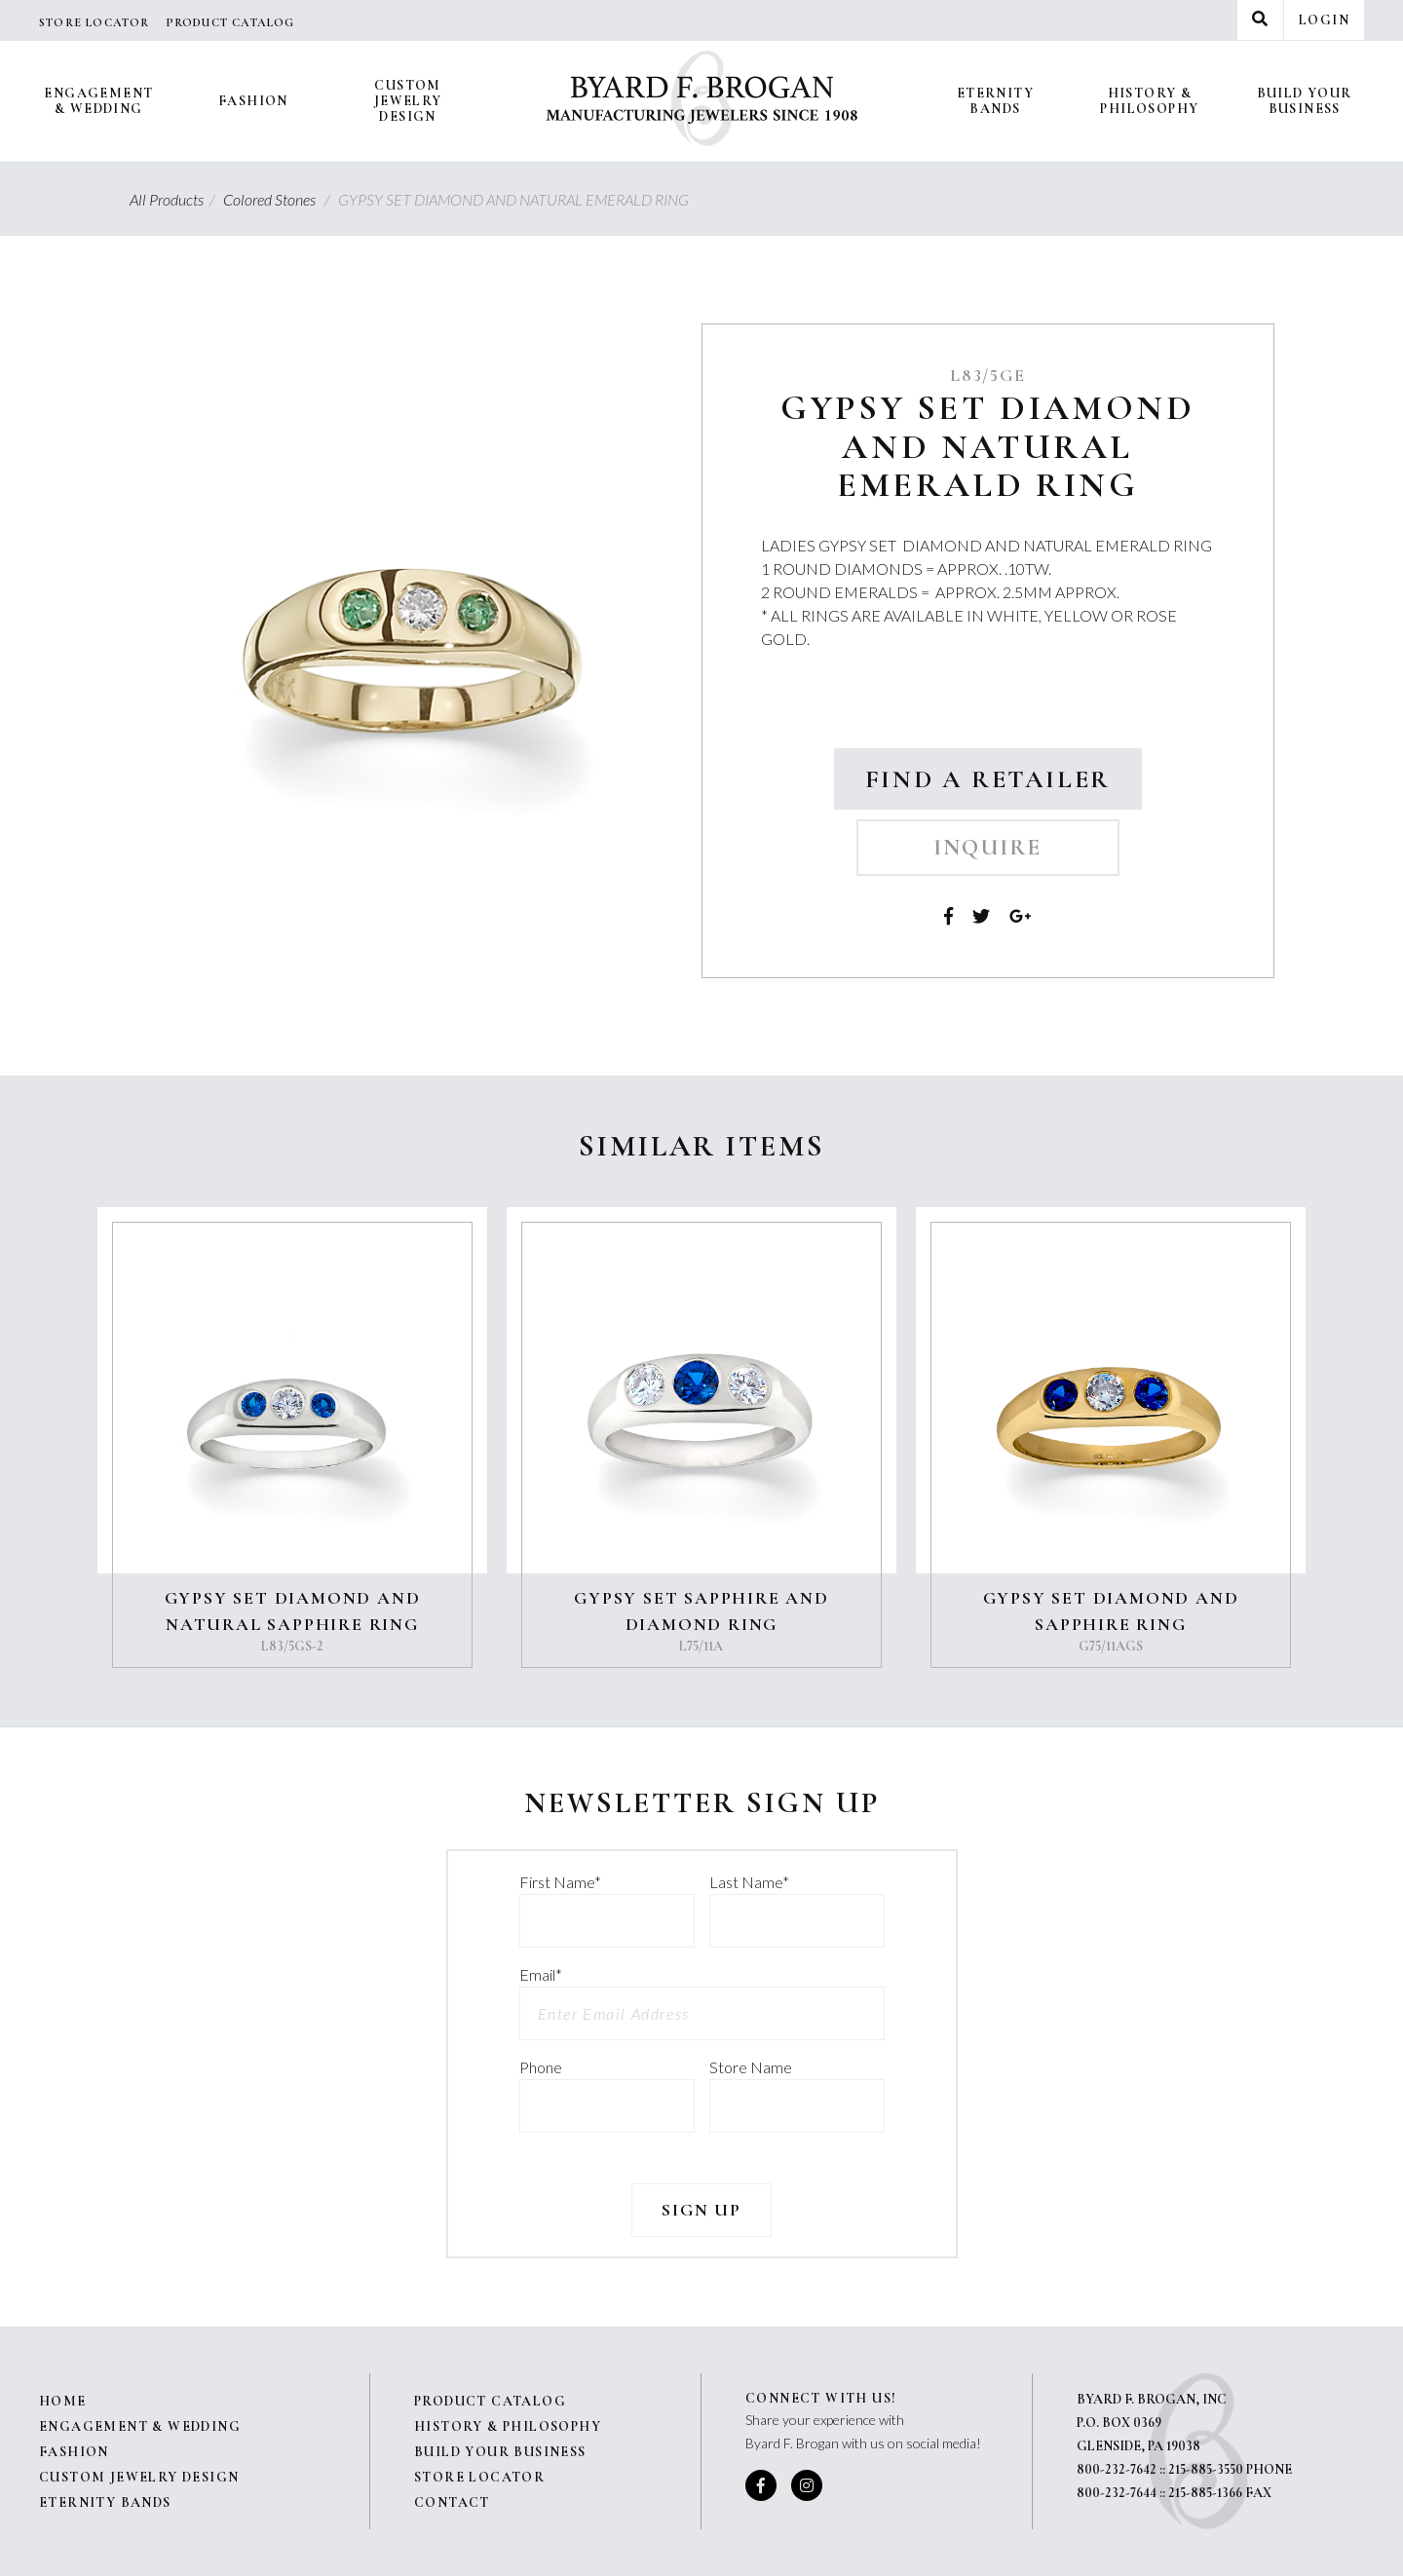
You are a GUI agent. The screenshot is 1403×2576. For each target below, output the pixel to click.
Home (63, 2401)
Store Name (750, 2067)
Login (1324, 20)
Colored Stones (279, 199)
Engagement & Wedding (98, 101)
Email (540, 1974)
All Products (175, 199)
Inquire (988, 847)
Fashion (253, 101)
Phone (540, 2067)
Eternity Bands (995, 101)
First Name (560, 1882)
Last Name (749, 1882)
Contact (452, 2502)
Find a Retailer (988, 779)
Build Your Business (1304, 101)
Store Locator (94, 22)
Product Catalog (230, 22)
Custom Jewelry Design (408, 101)
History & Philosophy (1149, 101)
